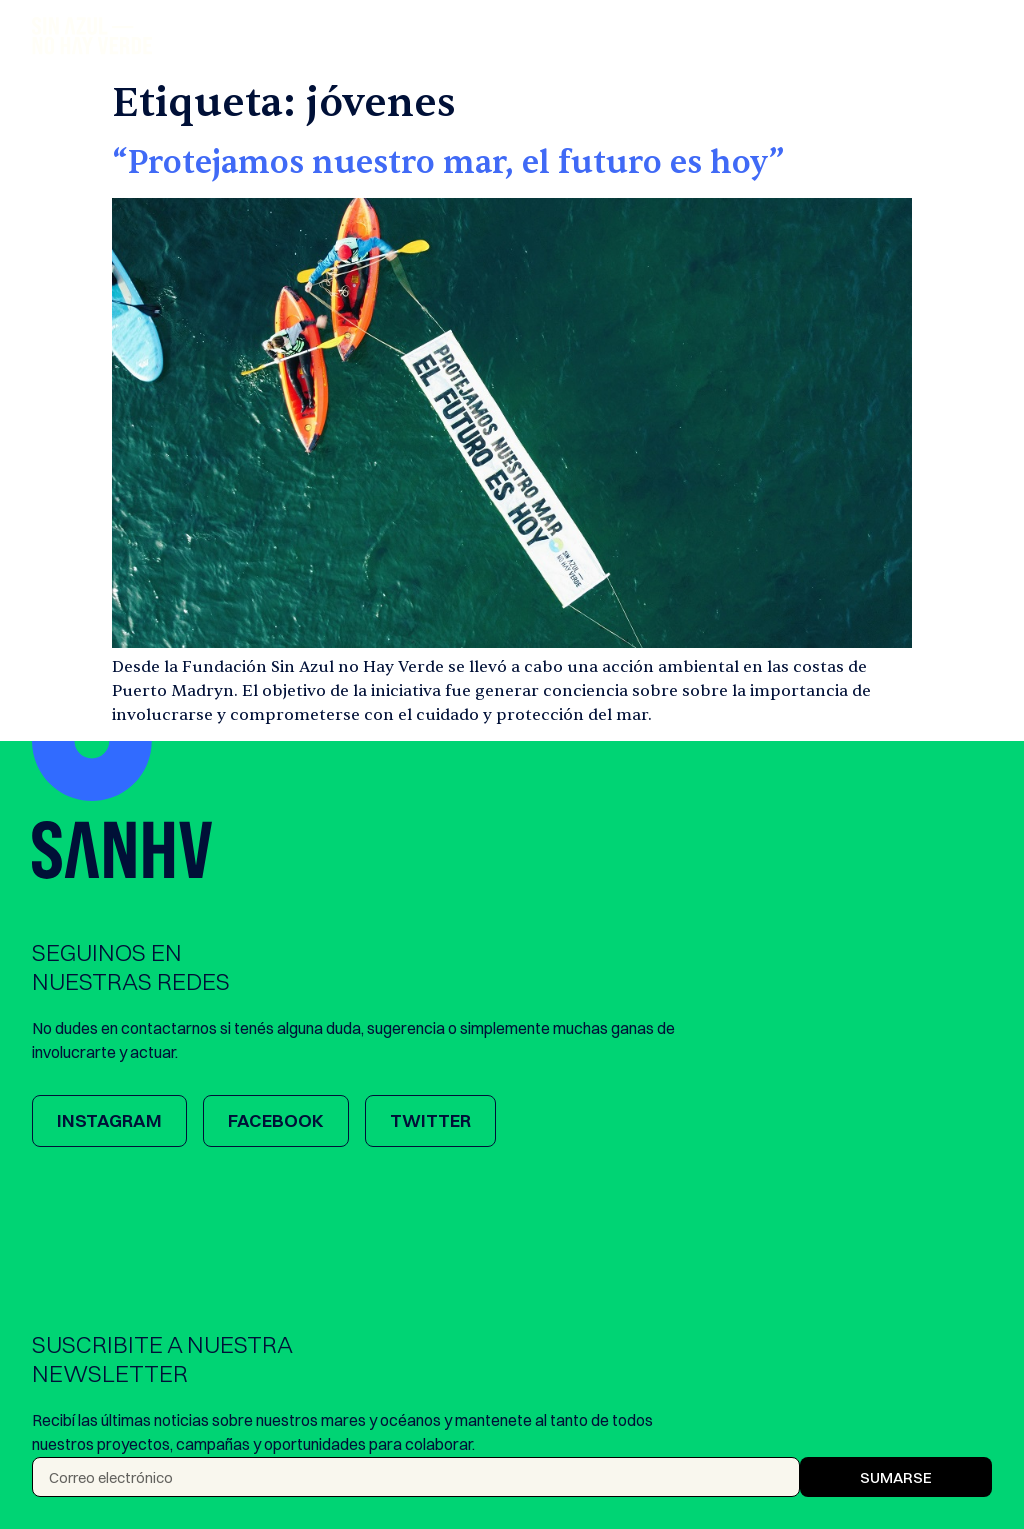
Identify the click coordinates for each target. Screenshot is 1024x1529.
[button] (978, 36)
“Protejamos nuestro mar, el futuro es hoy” (448, 162)
